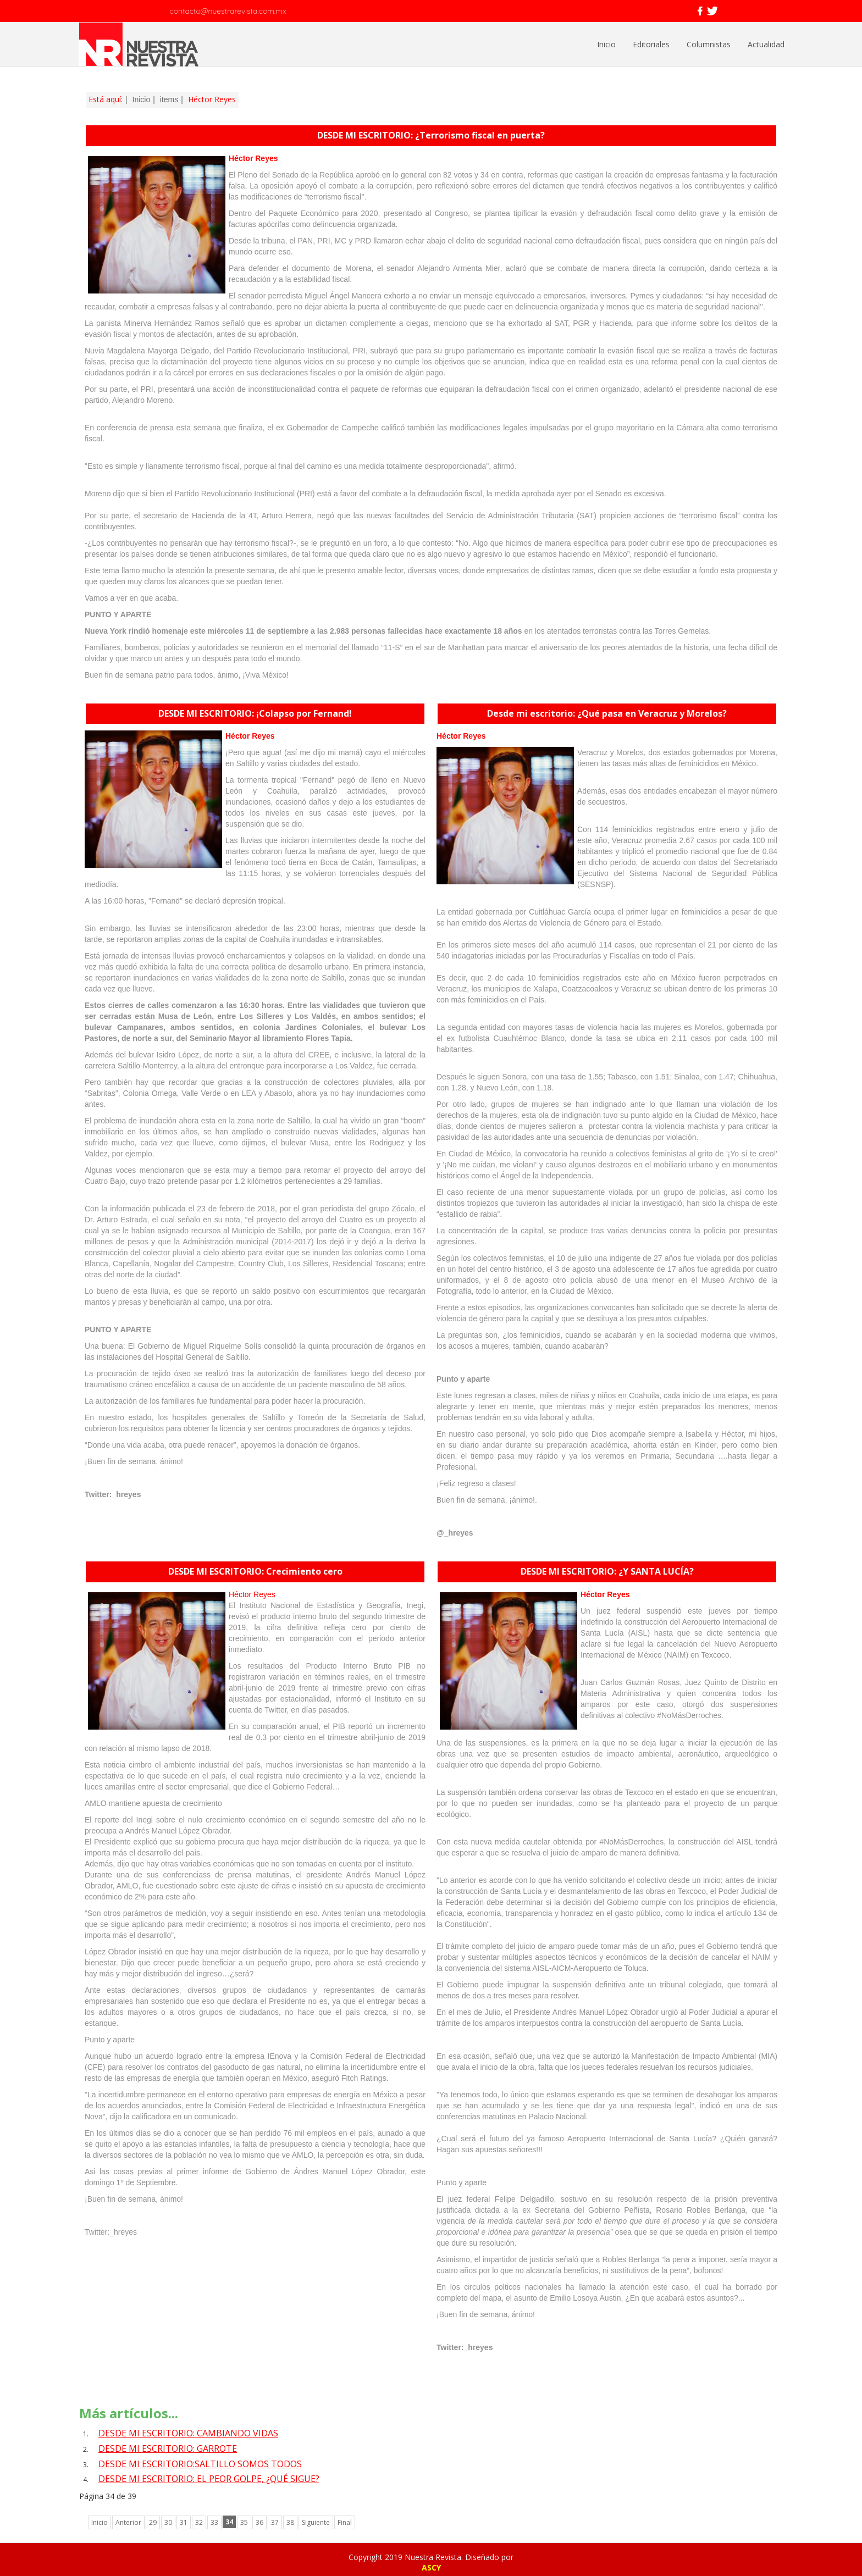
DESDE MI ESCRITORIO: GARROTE (167, 2448)
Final (345, 2522)
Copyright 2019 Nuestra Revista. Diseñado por (431, 2557)
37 (275, 2522)
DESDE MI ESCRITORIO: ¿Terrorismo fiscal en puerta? (431, 135)
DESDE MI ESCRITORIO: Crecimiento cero (255, 1571)
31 (183, 2522)
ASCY (431, 2567)
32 (199, 2522)
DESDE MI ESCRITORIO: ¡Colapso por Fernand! (255, 713)
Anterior (128, 2522)
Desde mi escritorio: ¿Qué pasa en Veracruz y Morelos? (607, 713)
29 (153, 2522)
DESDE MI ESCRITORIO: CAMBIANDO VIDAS (188, 2433)
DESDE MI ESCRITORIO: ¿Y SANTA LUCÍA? (607, 1571)
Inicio (606, 44)
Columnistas (709, 44)
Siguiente (316, 2522)
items (169, 99)
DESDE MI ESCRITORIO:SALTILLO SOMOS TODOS (200, 2464)
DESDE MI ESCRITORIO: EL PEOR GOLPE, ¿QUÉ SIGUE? (208, 2479)
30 (168, 2522)
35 (244, 2522)
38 (290, 2522)
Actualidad (766, 44)
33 (214, 2522)
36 (259, 2522)
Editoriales (651, 44)
